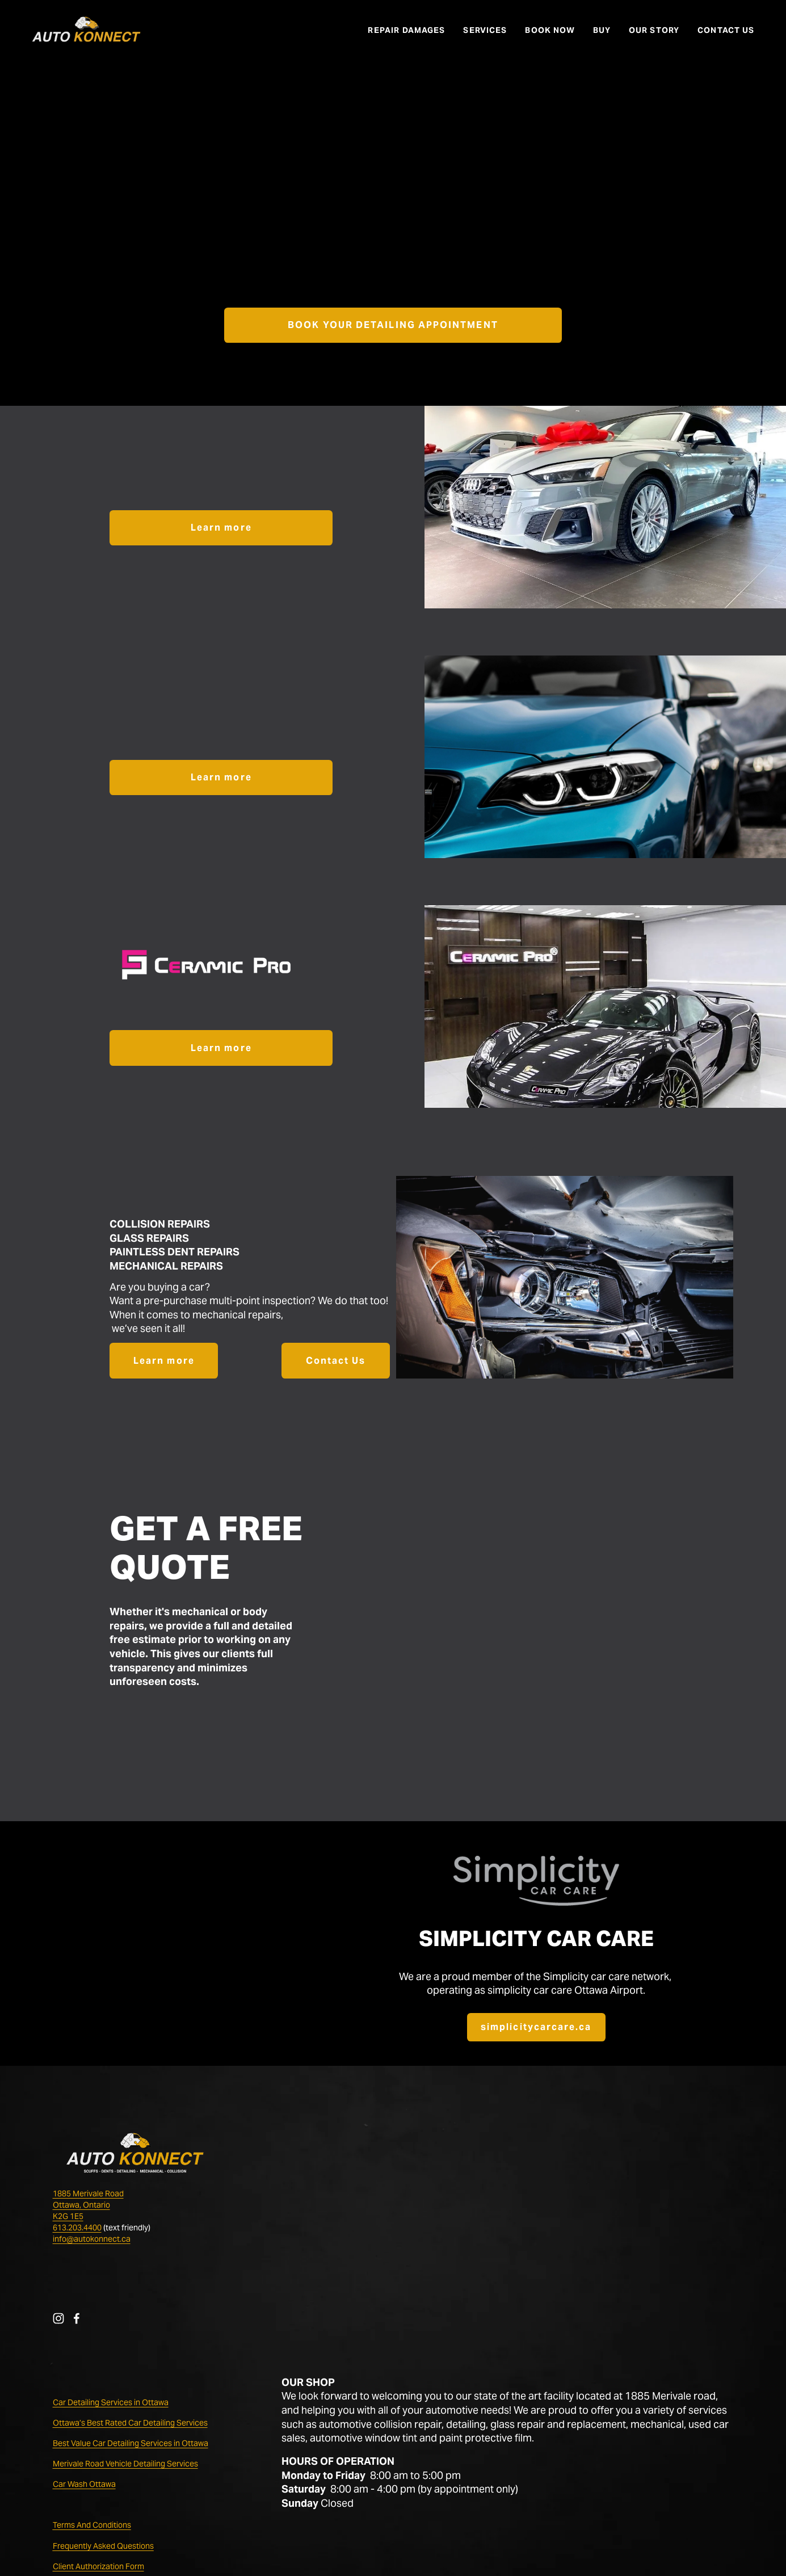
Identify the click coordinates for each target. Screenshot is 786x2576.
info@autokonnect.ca (92, 2239)
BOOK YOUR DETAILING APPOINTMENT (393, 325)
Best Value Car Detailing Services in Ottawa (130, 2443)
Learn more (221, 527)
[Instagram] (58, 2318)
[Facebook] (76, 2318)
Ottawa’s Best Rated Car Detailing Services (130, 2423)
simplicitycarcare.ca (536, 2027)
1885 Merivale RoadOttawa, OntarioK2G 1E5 (88, 2204)
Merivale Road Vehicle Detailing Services (125, 2464)
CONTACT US (726, 30)
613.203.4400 (77, 2227)
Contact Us (336, 1361)
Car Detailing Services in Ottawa (111, 2402)
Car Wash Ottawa (84, 2484)
